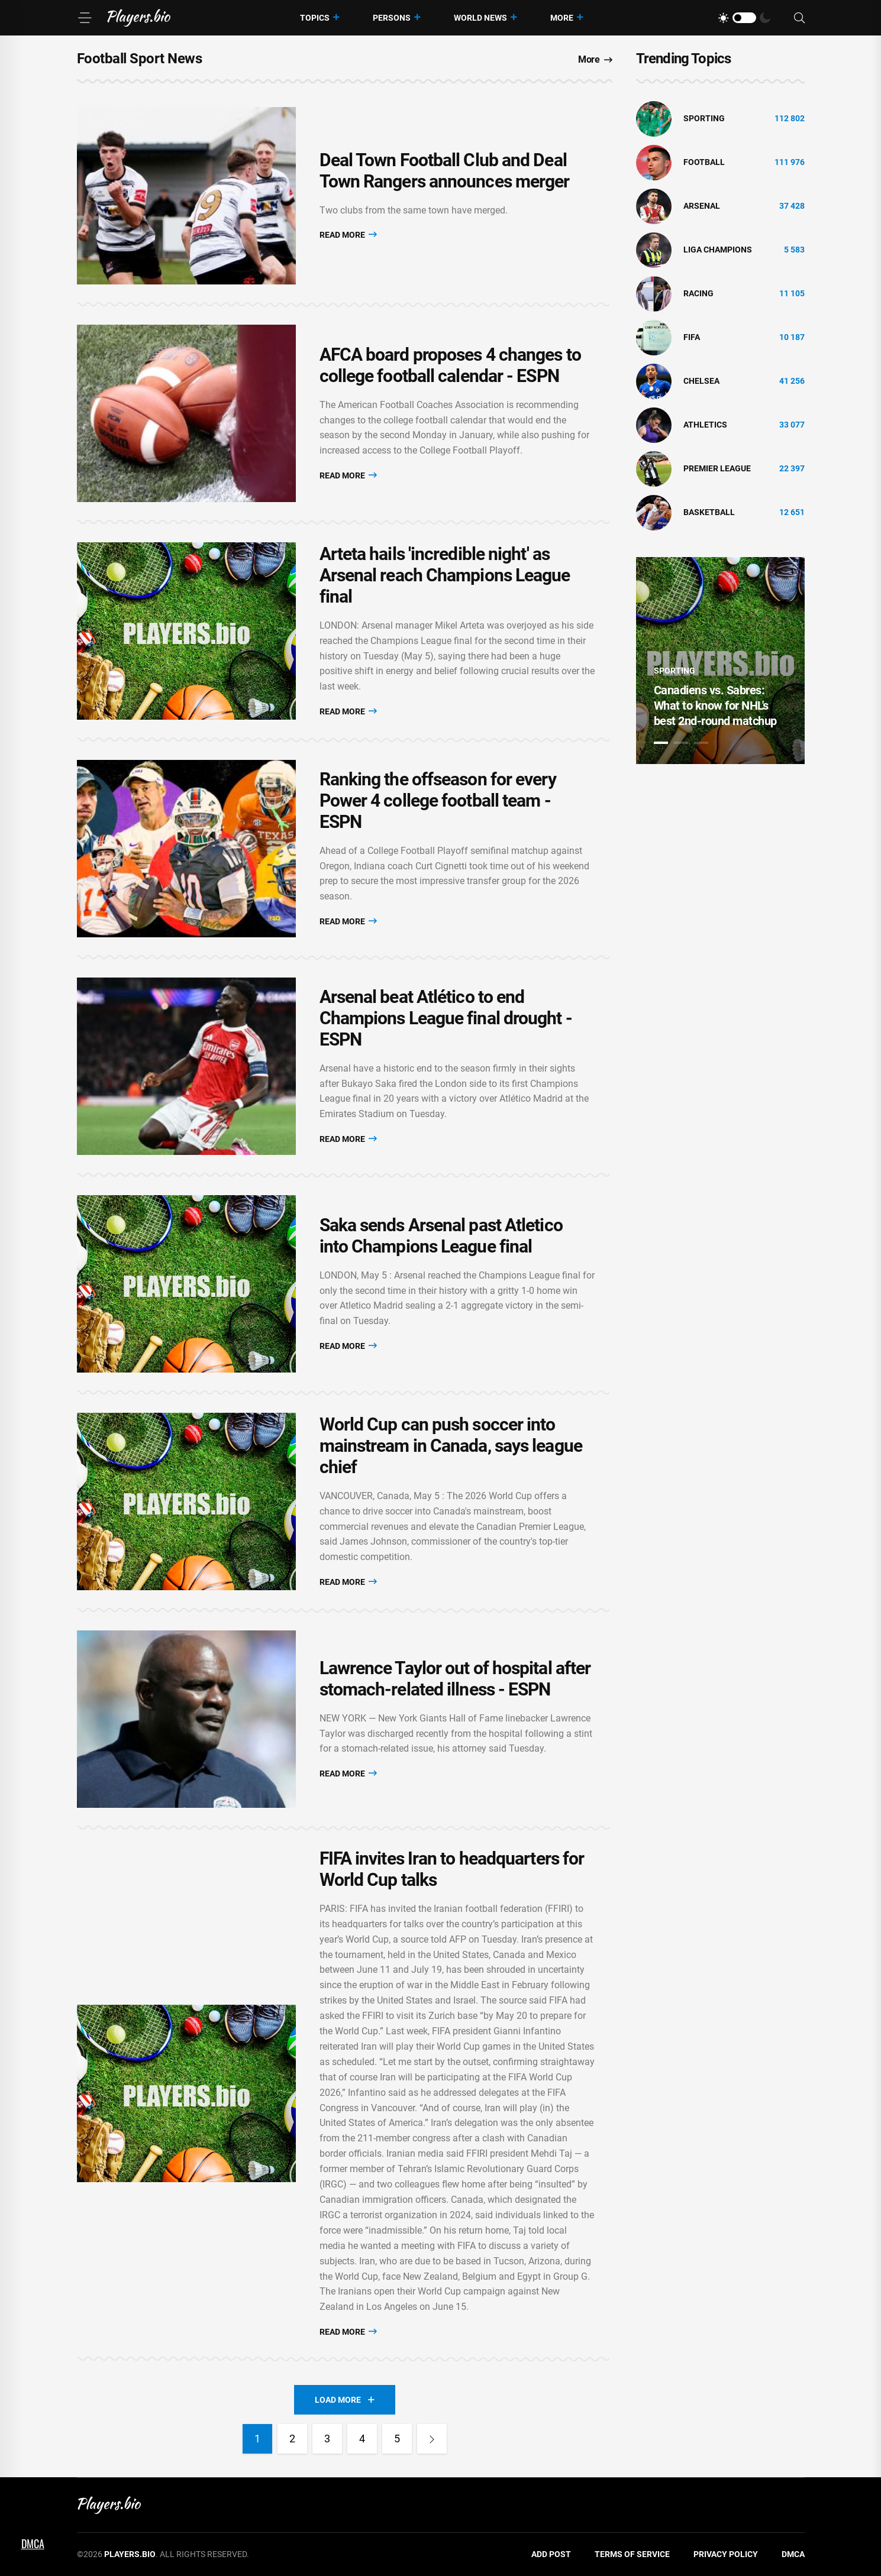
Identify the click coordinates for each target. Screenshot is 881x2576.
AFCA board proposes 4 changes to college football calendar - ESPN (450, 365)
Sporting (704, 118)
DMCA (793, 2554)
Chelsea (701, 381)
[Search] (799, 18)
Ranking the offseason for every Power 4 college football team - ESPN (438, 800)
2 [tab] (681, 743)
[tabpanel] (720, 660)
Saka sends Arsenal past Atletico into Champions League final (441, 1236)
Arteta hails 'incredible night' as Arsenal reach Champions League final (445, 575)
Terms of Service (632, 2554)
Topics (315, 17)
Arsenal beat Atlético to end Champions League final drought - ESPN (446, 1018)
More (561, 17)
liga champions (717, 249)
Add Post (551, 2554)
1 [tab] (661, 743)
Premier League (717, 468)
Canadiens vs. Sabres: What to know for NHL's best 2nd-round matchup (715, 705)
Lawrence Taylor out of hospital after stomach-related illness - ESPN (455, 1679)
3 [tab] (701, 743)
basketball (709, 512)
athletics (705, 424)
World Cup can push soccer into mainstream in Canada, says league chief (451, 1445)
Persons (392, 17)
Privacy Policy (725, 2554)
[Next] (432, 2439)
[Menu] (84, 17)
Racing (698, 293)
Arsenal (701, 206)
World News (480, 17)
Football (704, 162)
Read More (348, 234)
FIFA (691, 337)
